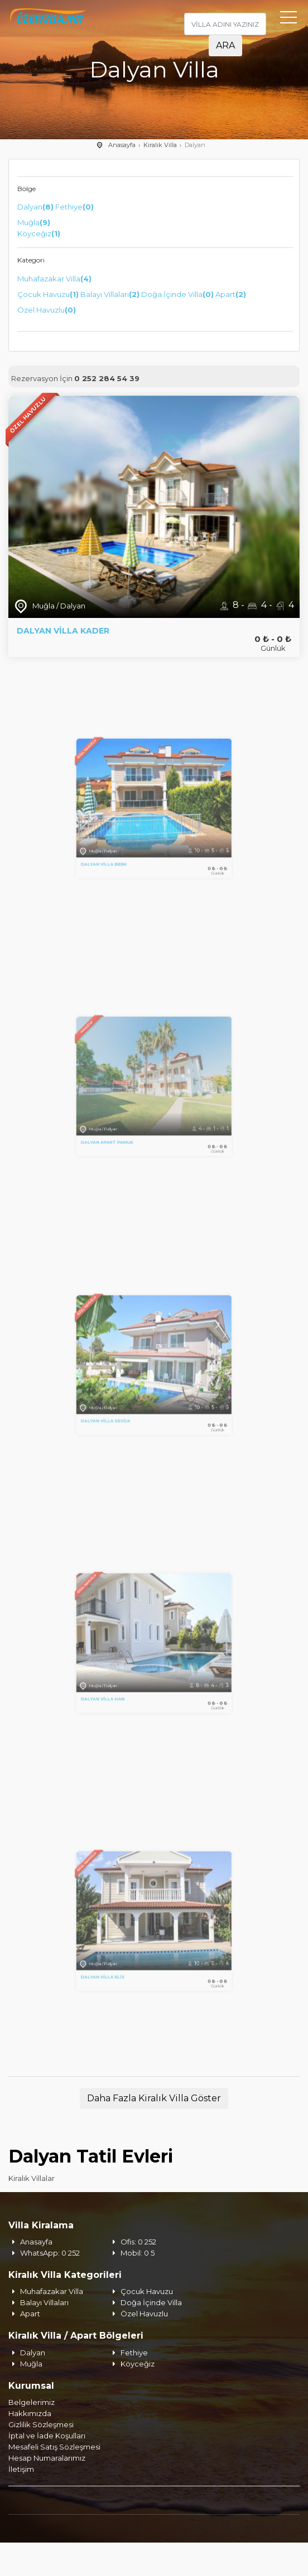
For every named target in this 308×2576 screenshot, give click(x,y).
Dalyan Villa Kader (63, 631)
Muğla (33, 222)
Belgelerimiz (31, 2402)
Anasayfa (122, 145)
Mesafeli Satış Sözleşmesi (54, 2446)
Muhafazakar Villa (54, 278)
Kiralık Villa (160, 145)
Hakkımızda (29, 2413)
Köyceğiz (38, 233)
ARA (225, 45)
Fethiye (74, 206)
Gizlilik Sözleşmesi (41, 2424)
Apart (230, 294)
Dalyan (35, 206)
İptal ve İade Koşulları (46, 2435)
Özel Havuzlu (46, 309)
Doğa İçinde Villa (177, 294)
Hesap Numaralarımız (46, 2457)
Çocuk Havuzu (48, 294)
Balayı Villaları (109, 294)
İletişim (21, 2469)
